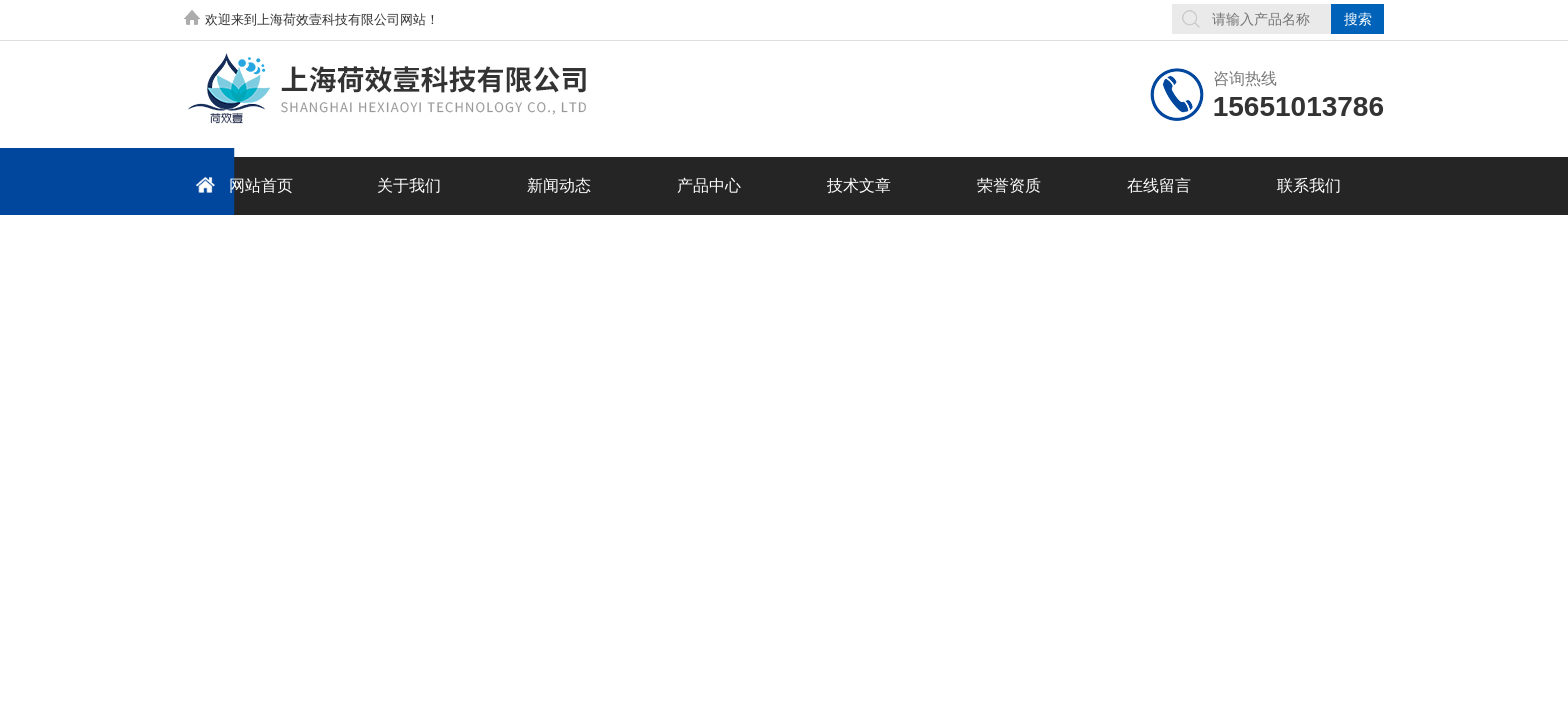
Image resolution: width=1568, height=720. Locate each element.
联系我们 (1309, 185)
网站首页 (241, 184)
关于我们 (409, 185)
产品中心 (709, 185)
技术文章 (859, 185)
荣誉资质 (1009, 185)
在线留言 (1159, 185)
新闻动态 (559, 185)
